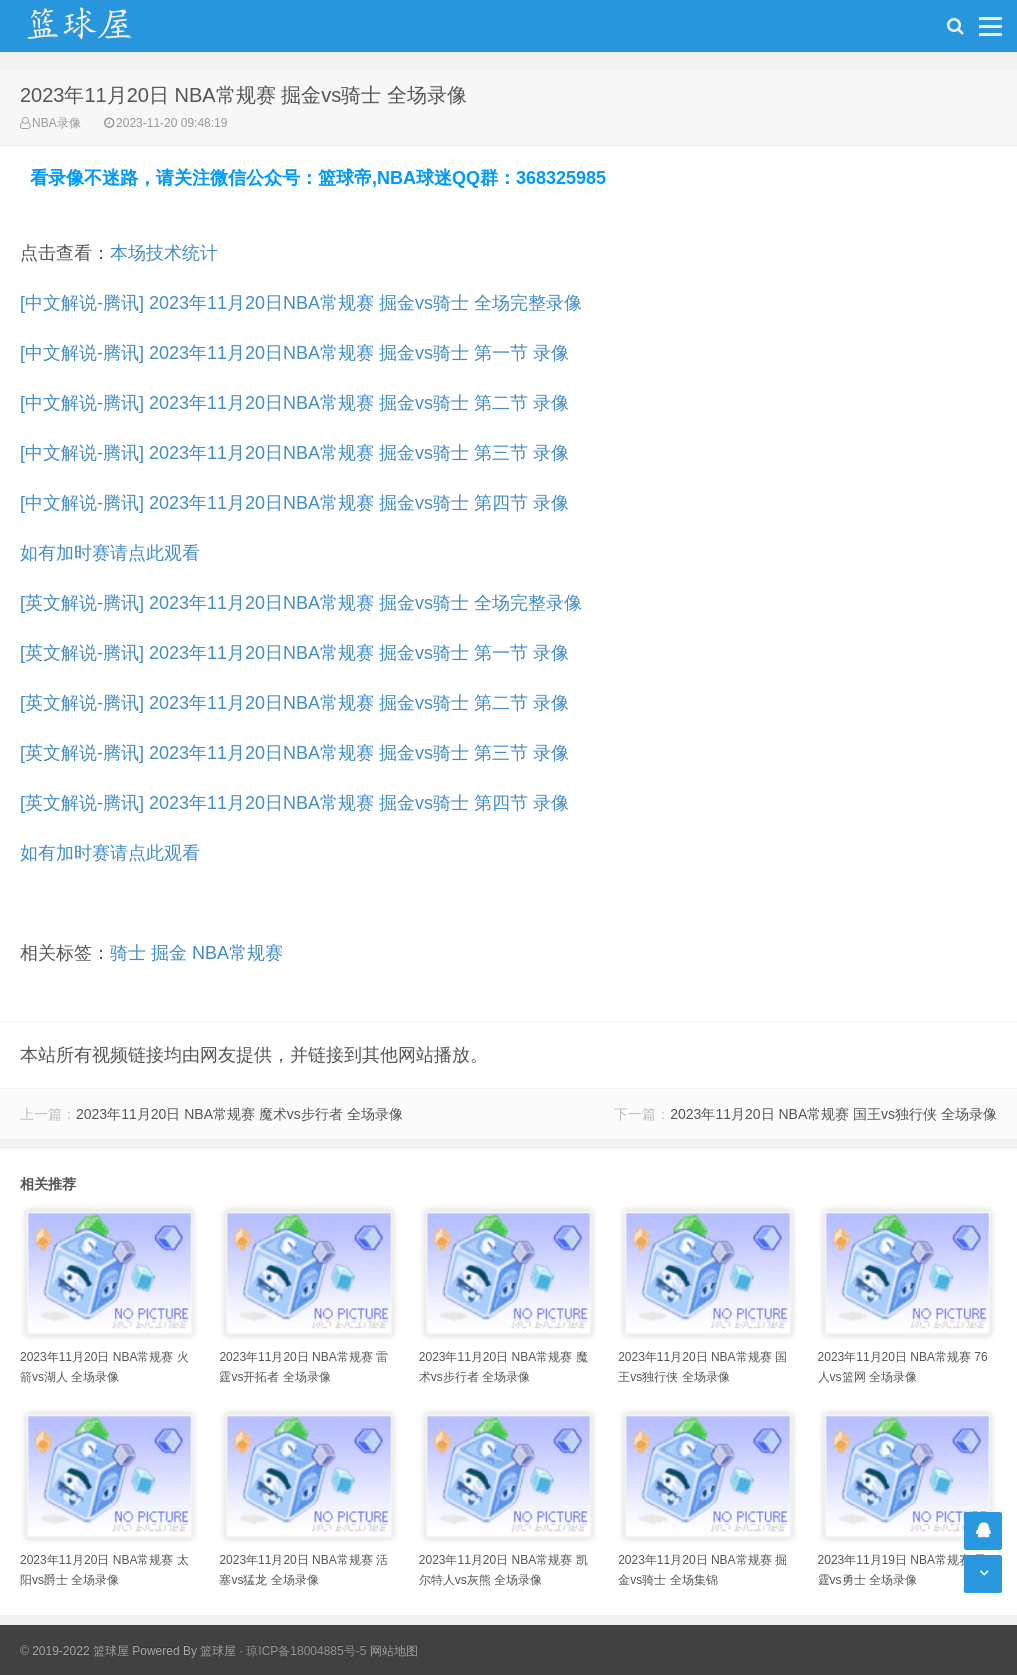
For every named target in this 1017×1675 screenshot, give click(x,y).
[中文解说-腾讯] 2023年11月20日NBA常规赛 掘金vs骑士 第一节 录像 (294, 353)
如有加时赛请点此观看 (110, 553)
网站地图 (394, 1651)
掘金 (169, 953)
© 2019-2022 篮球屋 (74, 1651)
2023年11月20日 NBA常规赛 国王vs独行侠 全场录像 (833, 1114)
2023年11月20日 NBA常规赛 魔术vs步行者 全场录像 (239, 1114)
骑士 (128, 953)
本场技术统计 (164, 253)
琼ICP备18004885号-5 (306, 1651)
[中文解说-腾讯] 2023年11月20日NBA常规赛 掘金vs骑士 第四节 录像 (294, 503)
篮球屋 (218, 1651)
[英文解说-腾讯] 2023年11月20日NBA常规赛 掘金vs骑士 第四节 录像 (294, 803)
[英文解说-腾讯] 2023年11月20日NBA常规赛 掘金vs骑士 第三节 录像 (294, 753)
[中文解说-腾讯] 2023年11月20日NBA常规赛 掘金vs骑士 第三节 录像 (294, 453)
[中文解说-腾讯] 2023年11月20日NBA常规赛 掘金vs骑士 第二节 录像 (294, 403)
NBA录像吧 (100, 26)
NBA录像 (56, 123)
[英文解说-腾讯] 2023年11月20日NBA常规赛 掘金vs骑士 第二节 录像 (294, 703)
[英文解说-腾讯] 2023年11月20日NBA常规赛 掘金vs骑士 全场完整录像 (301, 603)
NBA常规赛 (237, 953)
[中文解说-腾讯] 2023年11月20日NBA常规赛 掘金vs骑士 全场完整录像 (301, 303)
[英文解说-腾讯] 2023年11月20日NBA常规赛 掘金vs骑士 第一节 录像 (294, 653)
